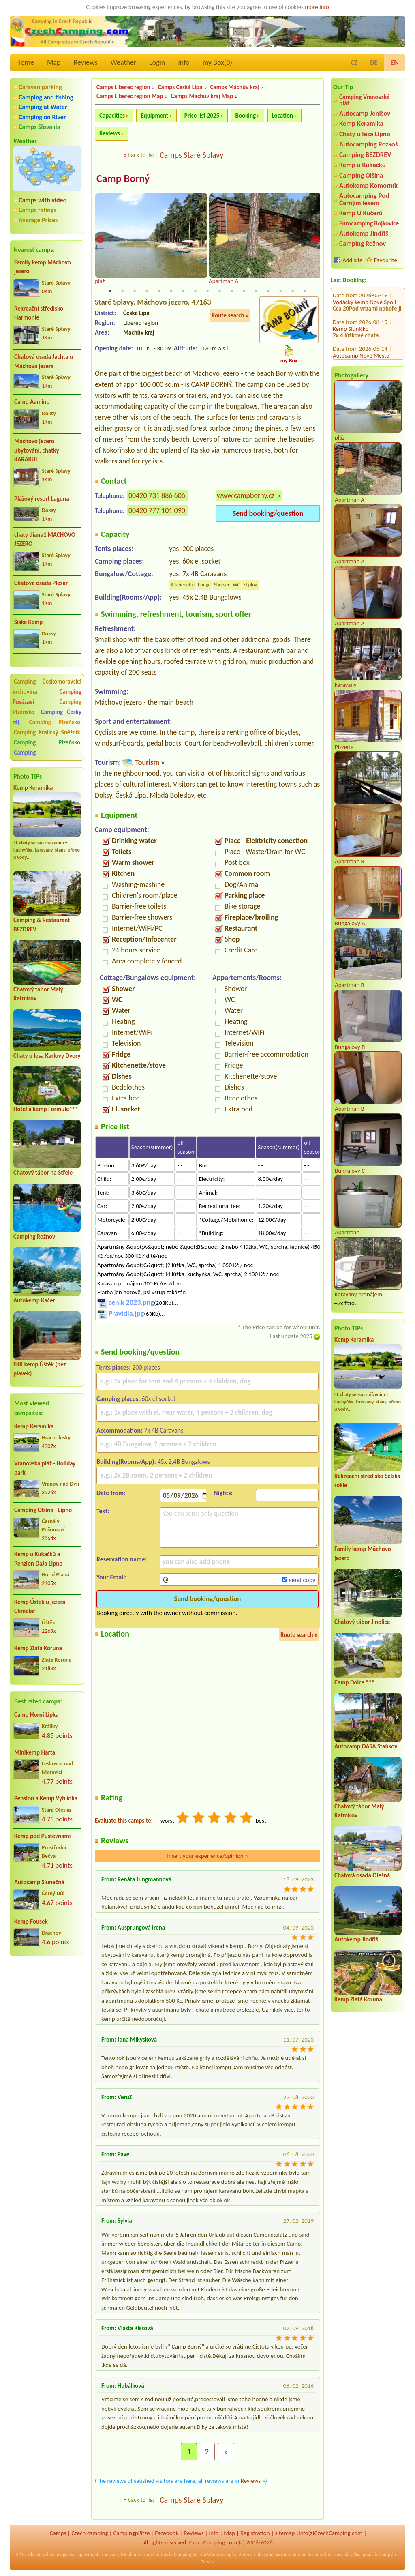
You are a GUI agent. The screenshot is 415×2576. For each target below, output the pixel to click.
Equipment (154, 115)
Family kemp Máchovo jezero (42, 267)
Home (25, 62)
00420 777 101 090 (156, 511)
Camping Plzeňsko (54, 722)
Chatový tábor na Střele (43, 1172)
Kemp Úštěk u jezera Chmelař (39, 1606)
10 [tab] (220, 291)
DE (373, 62)
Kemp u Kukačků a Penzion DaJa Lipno (38, 1559)
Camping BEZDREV (365, 154)
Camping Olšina (361, 175)
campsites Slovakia (330, 2555)
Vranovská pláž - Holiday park (44, 1468)
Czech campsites (38, 2555)
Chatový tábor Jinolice (362, 1622)
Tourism (147, 762)
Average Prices (38, 220)
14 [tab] (268, 291)
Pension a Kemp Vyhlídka (45, 1798)
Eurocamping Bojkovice (369, 223)
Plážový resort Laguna (41, 498)
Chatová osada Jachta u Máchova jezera (43, 361)
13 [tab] (256, 291)
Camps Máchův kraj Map (202, 96)
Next (315, 240)
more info (317, 7)
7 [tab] (183, 291)
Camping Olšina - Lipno (43, 1510)
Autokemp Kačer (34, 1300)
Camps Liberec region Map (129, 96)
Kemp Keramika (33, 787)
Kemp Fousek (31, 1921)
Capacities (112, 115)
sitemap (285, 2533)
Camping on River (42, 117)
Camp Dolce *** (354, 1682)
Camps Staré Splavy (191, 155)
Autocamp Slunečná (39, 1882)
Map (53, 62)
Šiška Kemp (28, 622)
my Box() (217, 62)
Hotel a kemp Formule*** (45, 1109)
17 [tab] (305, 291)
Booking (245, 115)
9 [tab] (207, 291)
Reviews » (253, 2481)
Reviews (86, 62)
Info (184, 62)
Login (157, 62)
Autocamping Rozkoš (368, 144)
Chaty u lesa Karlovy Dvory (47, 1056)
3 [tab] (134, 291)
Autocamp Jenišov (364, 113)
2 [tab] (122, 291)
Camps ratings (37, 210)
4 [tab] (147, 291)
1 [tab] (110, 291)
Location (282, 115)
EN (394, 62)
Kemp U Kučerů (361, 213)
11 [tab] (232, 291)
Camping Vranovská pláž (364, 100)
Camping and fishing (46, 97)
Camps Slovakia (39, 127)
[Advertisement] (47, 2005)
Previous (100, 240)
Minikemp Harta (34, 1752)
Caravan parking (40, 87)
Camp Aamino (31, 401)
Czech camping (89, 2533)
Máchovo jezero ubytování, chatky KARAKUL (36, 450)
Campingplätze (131, 2533)
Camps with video (42, 200)
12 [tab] (244, 291)
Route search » (230, 316)
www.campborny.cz (246, 496)
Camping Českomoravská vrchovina (47, 686)
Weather (123, 62)
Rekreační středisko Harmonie (38, 313)
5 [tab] (159, 291)
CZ (354, 62)
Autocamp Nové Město (361, 310)
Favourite (385, 260)
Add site (352, 260)
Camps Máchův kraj (234, 87)
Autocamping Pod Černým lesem (364, 199)
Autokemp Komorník (368, 185)
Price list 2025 (201, 115)
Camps (57, 2533)
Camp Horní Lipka (36, 1714)
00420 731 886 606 (156, 496)
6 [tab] (171, 291)
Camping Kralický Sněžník (47, 732)
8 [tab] (195, 291)
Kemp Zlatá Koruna (38, 1648)
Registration (255, 2533)
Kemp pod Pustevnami (42, 1836)
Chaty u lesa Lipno (364, 134)
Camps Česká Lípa (180, 87)
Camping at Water (43, 107)
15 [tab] (280, 291)
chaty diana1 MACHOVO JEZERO (44, 539)
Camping (25, 752)
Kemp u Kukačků (362, 165)
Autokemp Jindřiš (363, 233)
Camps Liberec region (123, 87)
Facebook (166, 2533)
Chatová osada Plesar (41, 583)
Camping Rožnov (34, 1236)
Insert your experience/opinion (207, 1856)
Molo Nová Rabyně (356, 337)
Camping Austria (190, 2555)
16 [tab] (293, 291)
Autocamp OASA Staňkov (365, 1746)
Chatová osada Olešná (362, 1875)
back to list (141, 155)
